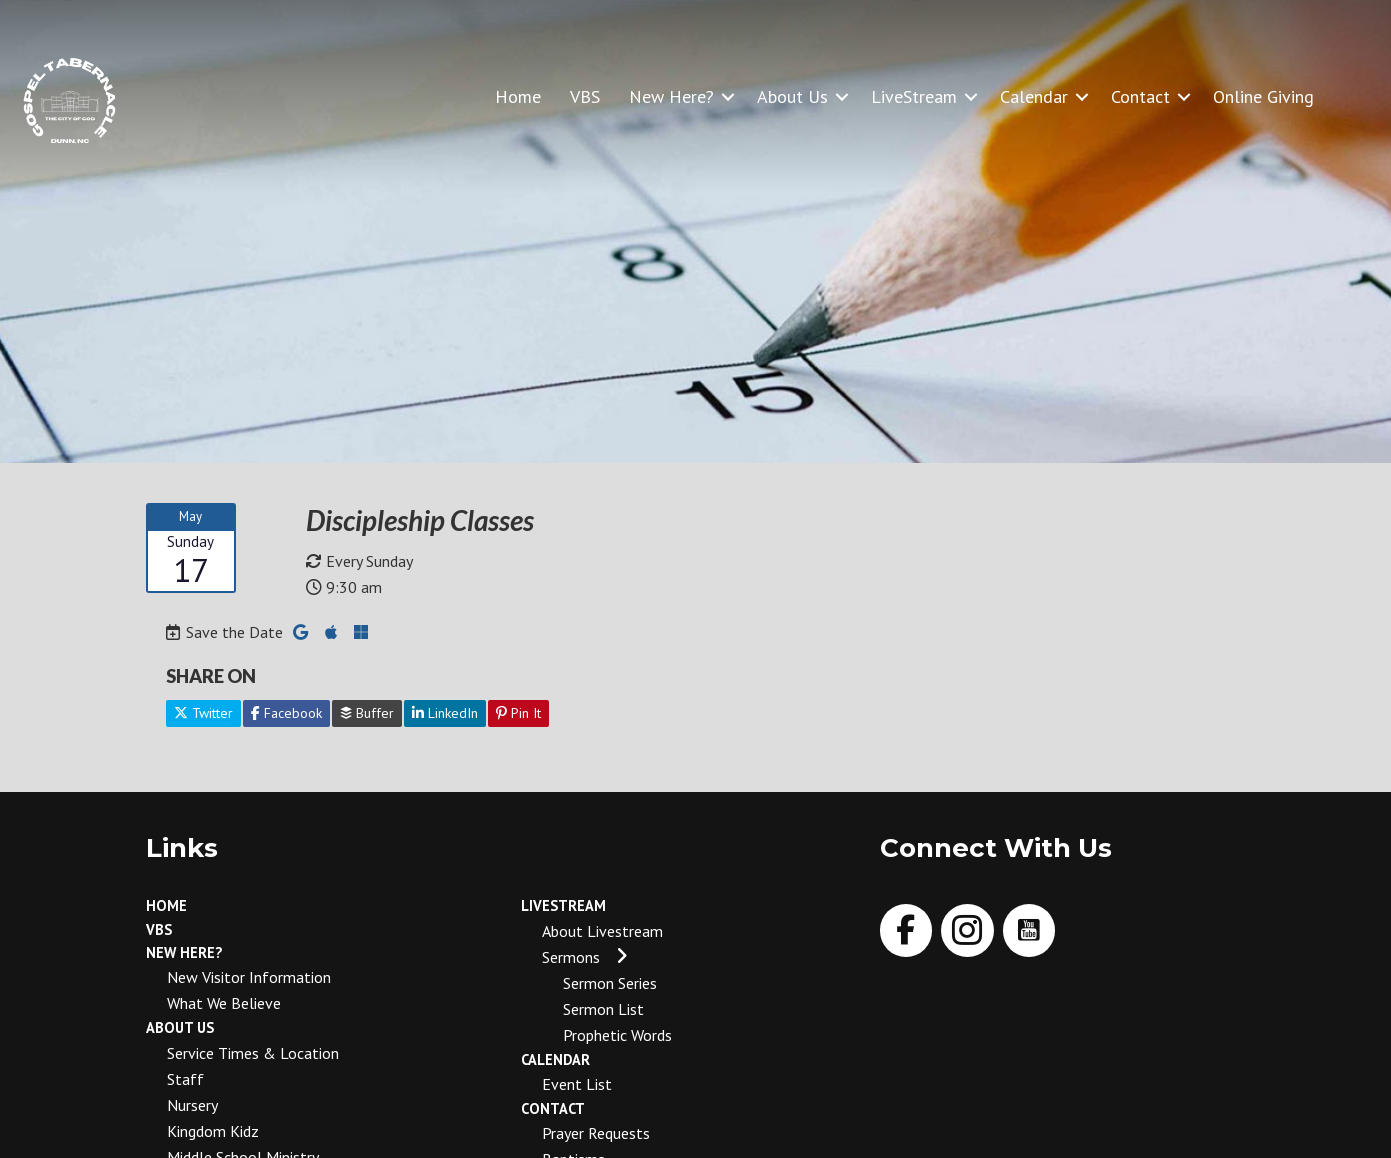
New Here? (671, 96)
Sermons (571, 957)
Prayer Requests (596, 1133)
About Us (792, 96)
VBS (585, 96)
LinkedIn (445, 713)
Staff (185, 1079)
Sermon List (603, 1009)
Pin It (518, 713)
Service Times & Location (253, 1053)
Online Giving (1263, 96)
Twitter (203, 713)
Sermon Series (610, 983)
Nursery (192, 1105)
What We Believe (224, 1003)
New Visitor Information (249, 977)
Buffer (367, 713)
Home (518, 96)
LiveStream (914, 96)
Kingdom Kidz (213, 1131)
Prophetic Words (617, 1035)
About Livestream (602, 931)
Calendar (1034, 96)
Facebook (286, 713)
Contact (1140, 96)
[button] (728, 96)
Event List (577, 1084)
